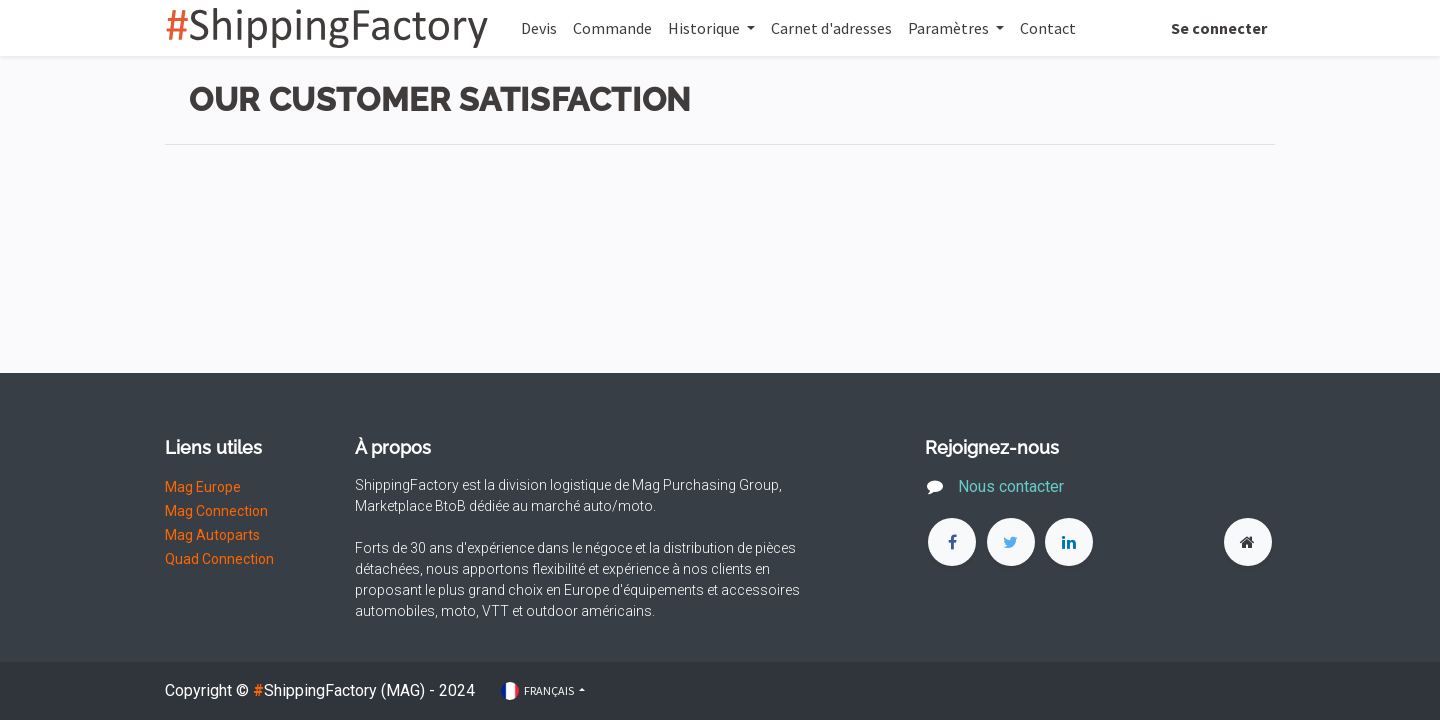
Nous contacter (1013, 486)
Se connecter (1219, 28)
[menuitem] (539, 28)
